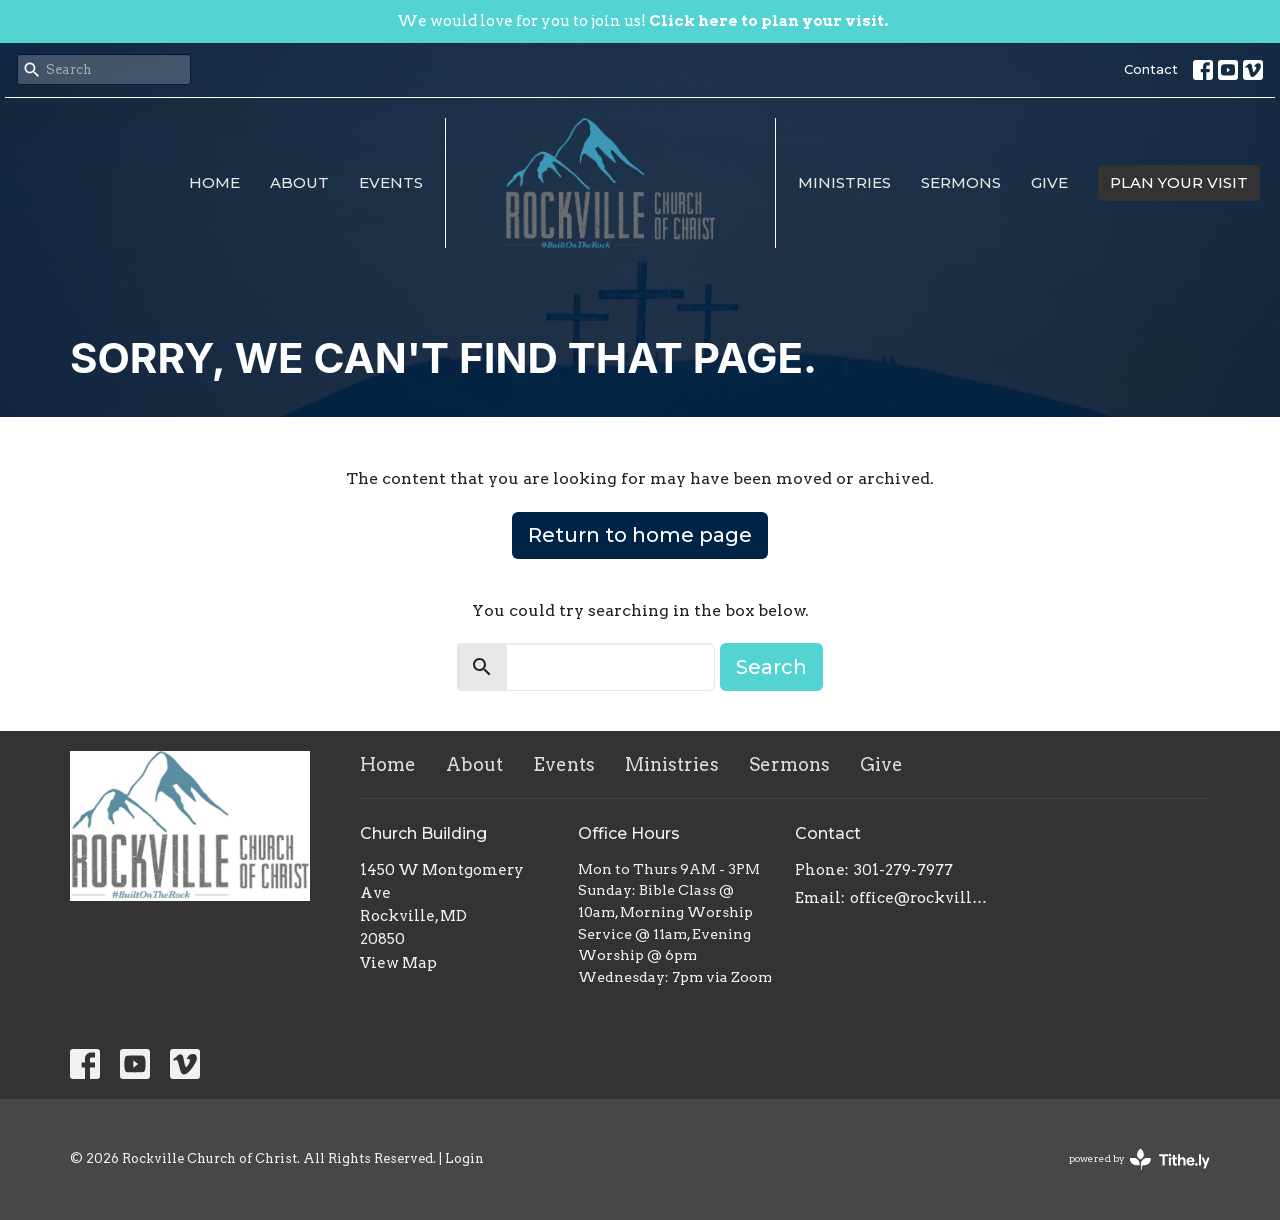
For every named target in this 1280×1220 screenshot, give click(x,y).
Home (214, 182)
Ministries (844, 182)
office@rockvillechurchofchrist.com (921, 898)
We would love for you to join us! (642, 21)
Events (391, 182)
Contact (1151, 69)
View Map (398, 963)
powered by (1139, 1159)
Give (1049, 182)
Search (771, 667)
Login (464, 1158)
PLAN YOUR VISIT (1179, 182)
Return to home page (640, 535)
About (299, 182)
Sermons (961, 182)
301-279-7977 (903, 870)
